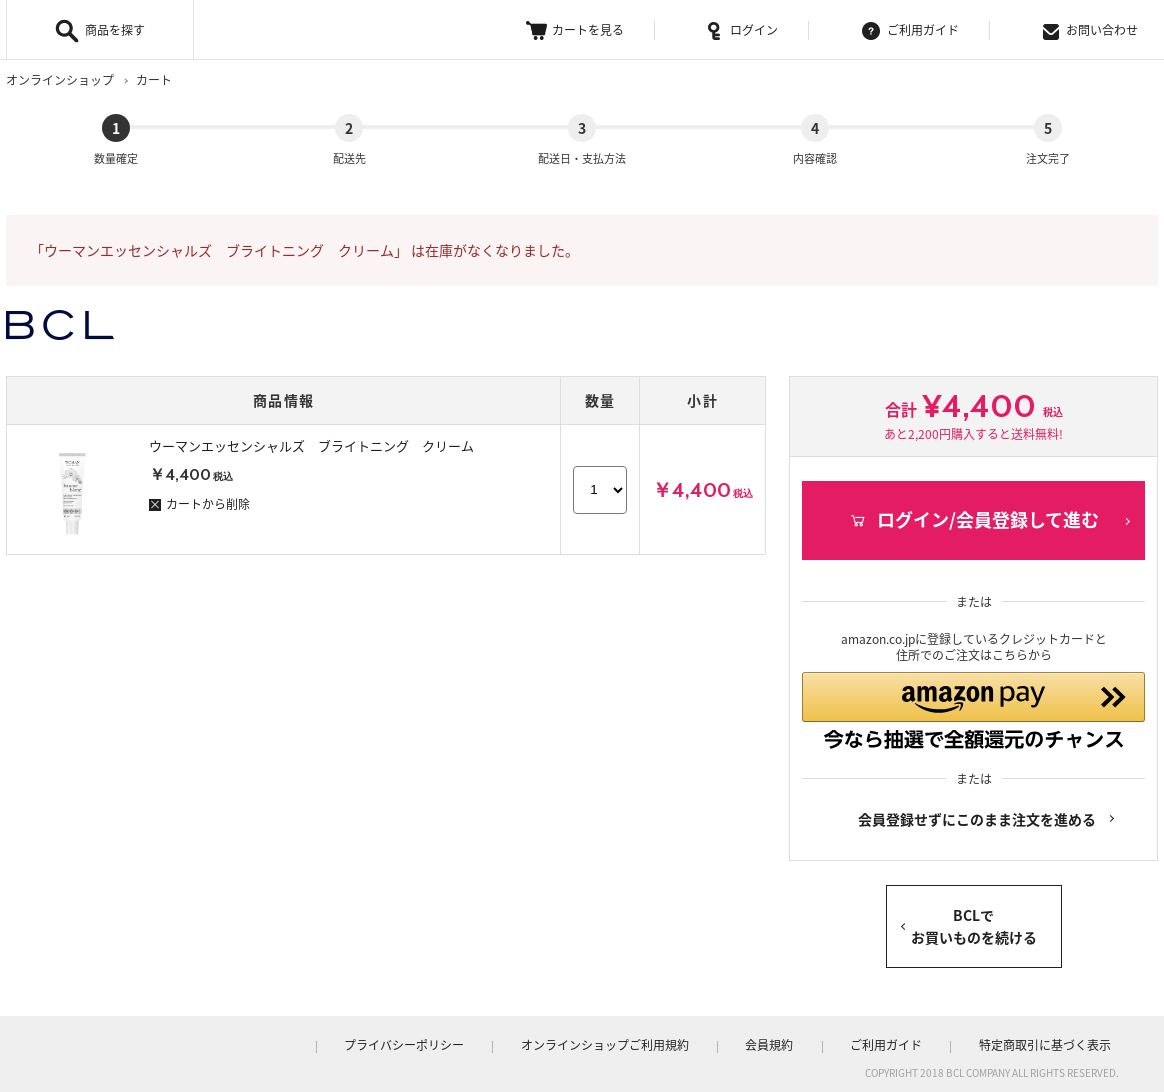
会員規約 (811, 1041)
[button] (973, 701)
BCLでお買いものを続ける (974, 922)
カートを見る (575, 30)
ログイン (743, 30)
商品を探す (115, 30)
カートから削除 (199, 487)
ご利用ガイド (910, 30)
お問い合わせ (1090, 30)
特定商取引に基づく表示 (1053, 1041)
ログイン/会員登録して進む (974, 503)
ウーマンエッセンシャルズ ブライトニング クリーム (311, 428)
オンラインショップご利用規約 (663, 1041)
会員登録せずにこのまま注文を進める (977, 815)
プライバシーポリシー (479, 1041)
